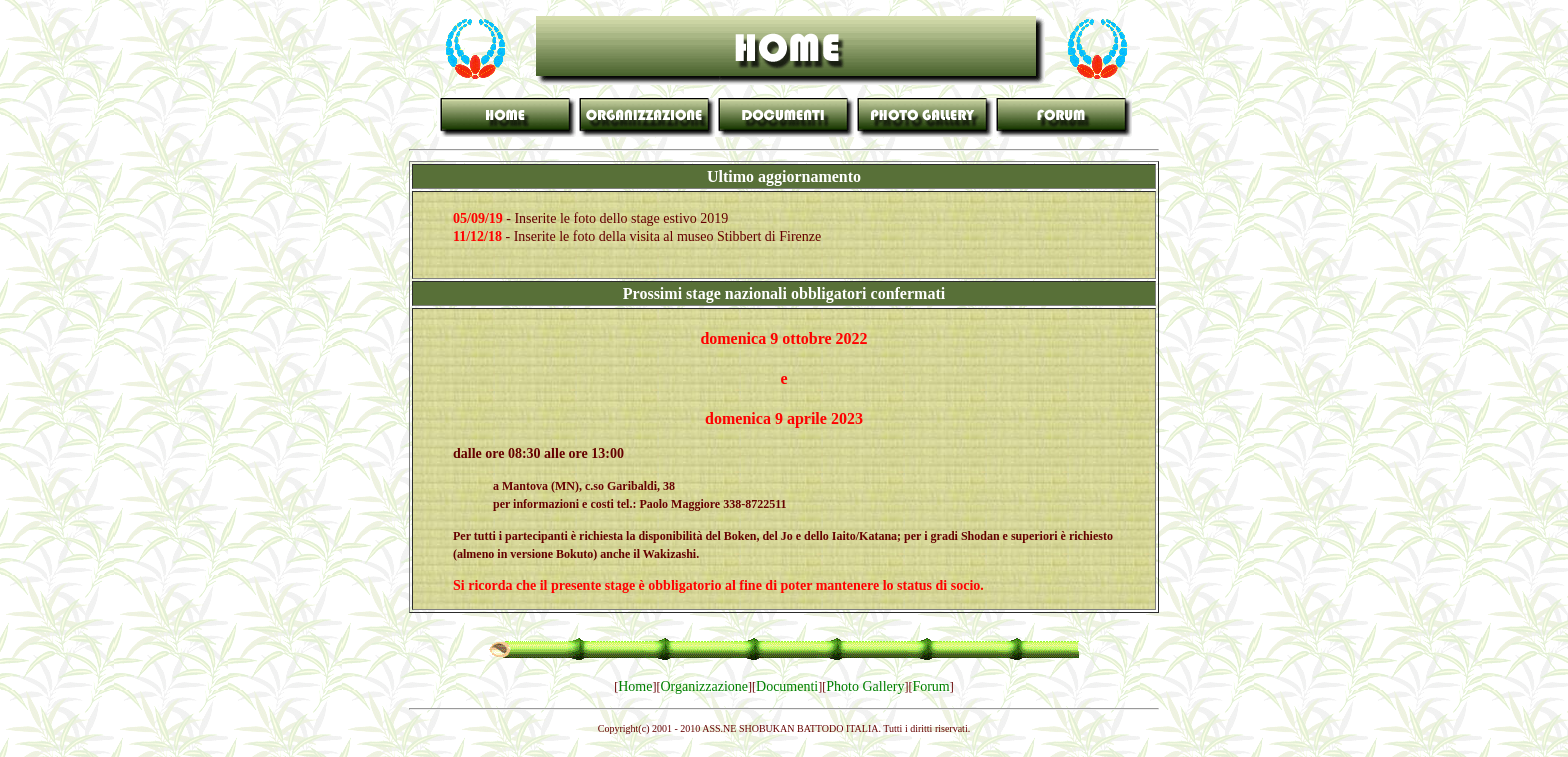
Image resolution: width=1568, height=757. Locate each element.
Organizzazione (704, 686)
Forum (930, 686)
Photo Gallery (865, 686)
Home (635, 686)
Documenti (787, 686)
